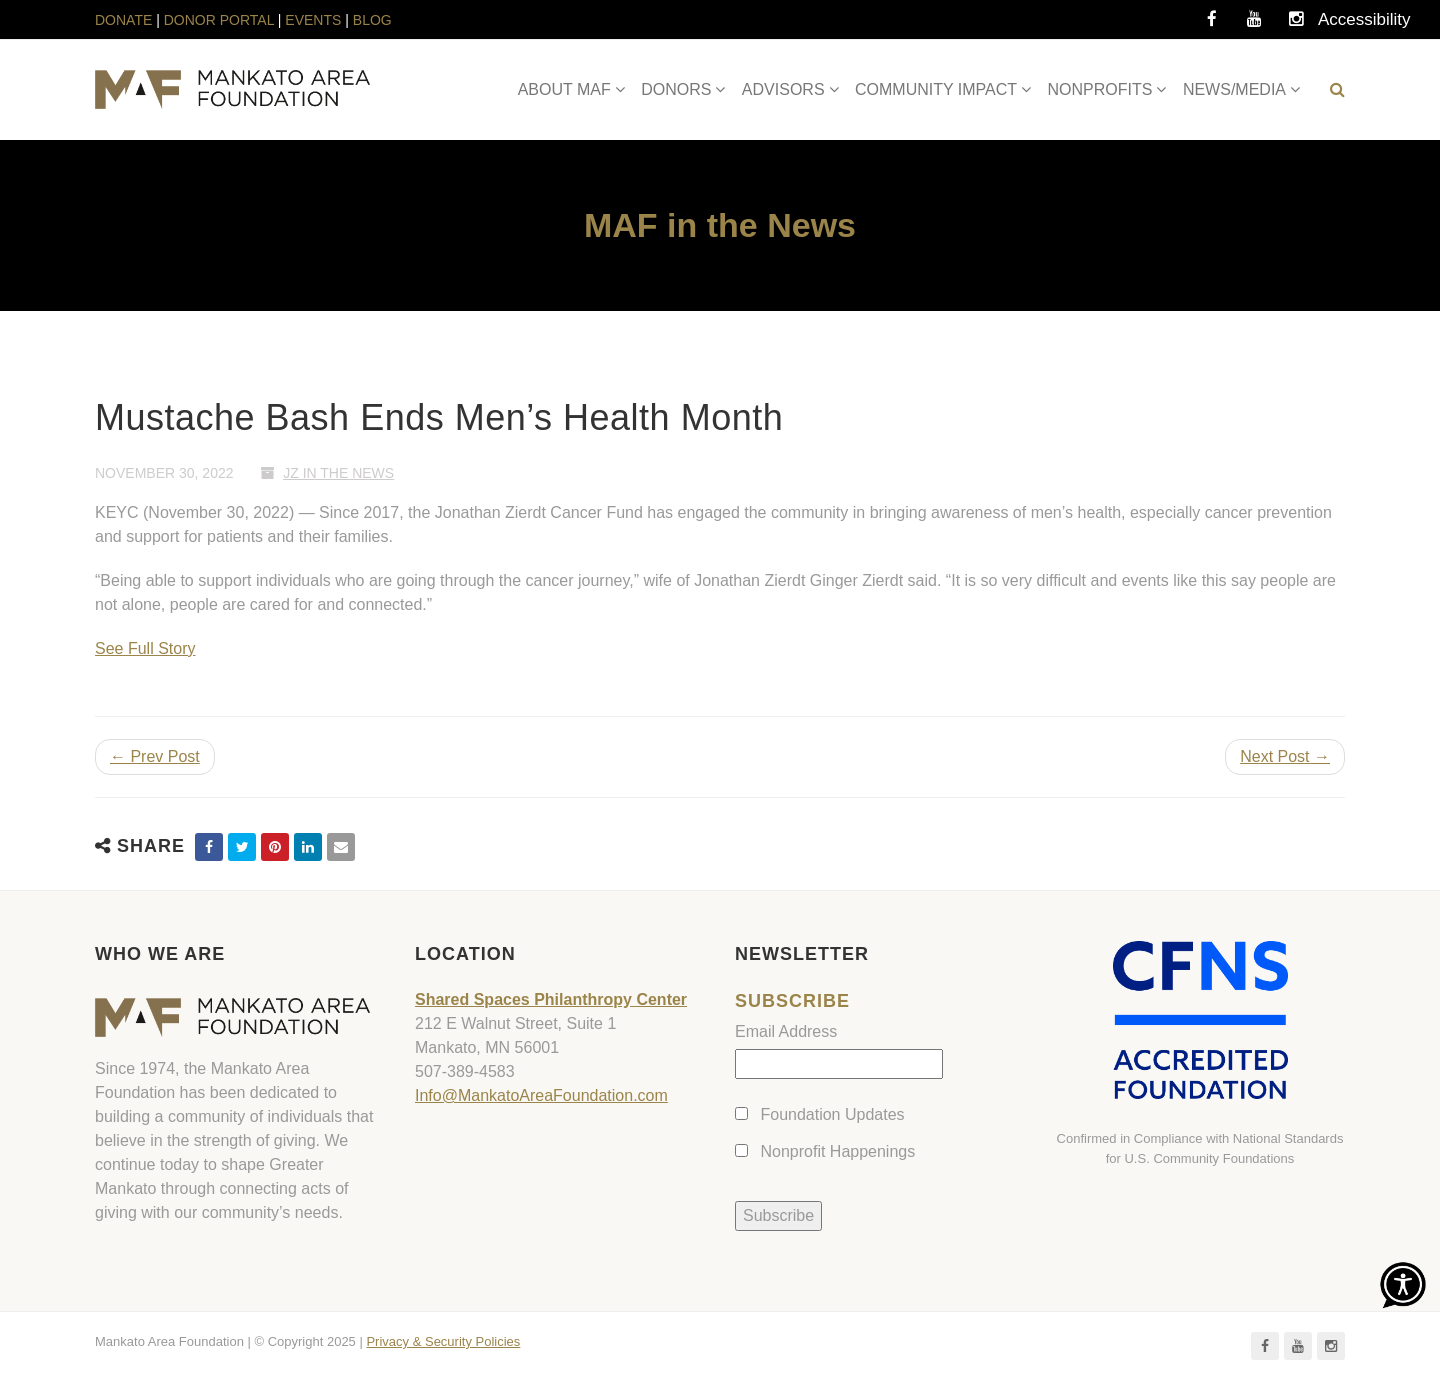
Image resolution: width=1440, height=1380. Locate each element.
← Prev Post (155, 756)
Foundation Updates (832, 1114)
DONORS (676, 89)
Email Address (786, 1031)
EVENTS (313, 20)
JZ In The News (338, 473)
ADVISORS (783, 89)
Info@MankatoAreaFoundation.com (541, 1095)
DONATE (125, 20)
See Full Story (145, 648)
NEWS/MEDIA (1234, 89)
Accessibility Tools (1338, 25)
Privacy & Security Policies (443, 1341)
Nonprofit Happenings (837, 1151)
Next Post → (1285, 756)
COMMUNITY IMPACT (936, 89)
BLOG (372, 20)
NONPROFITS (1100, 89)
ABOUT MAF (564, 89)
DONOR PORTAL (219, 20)
